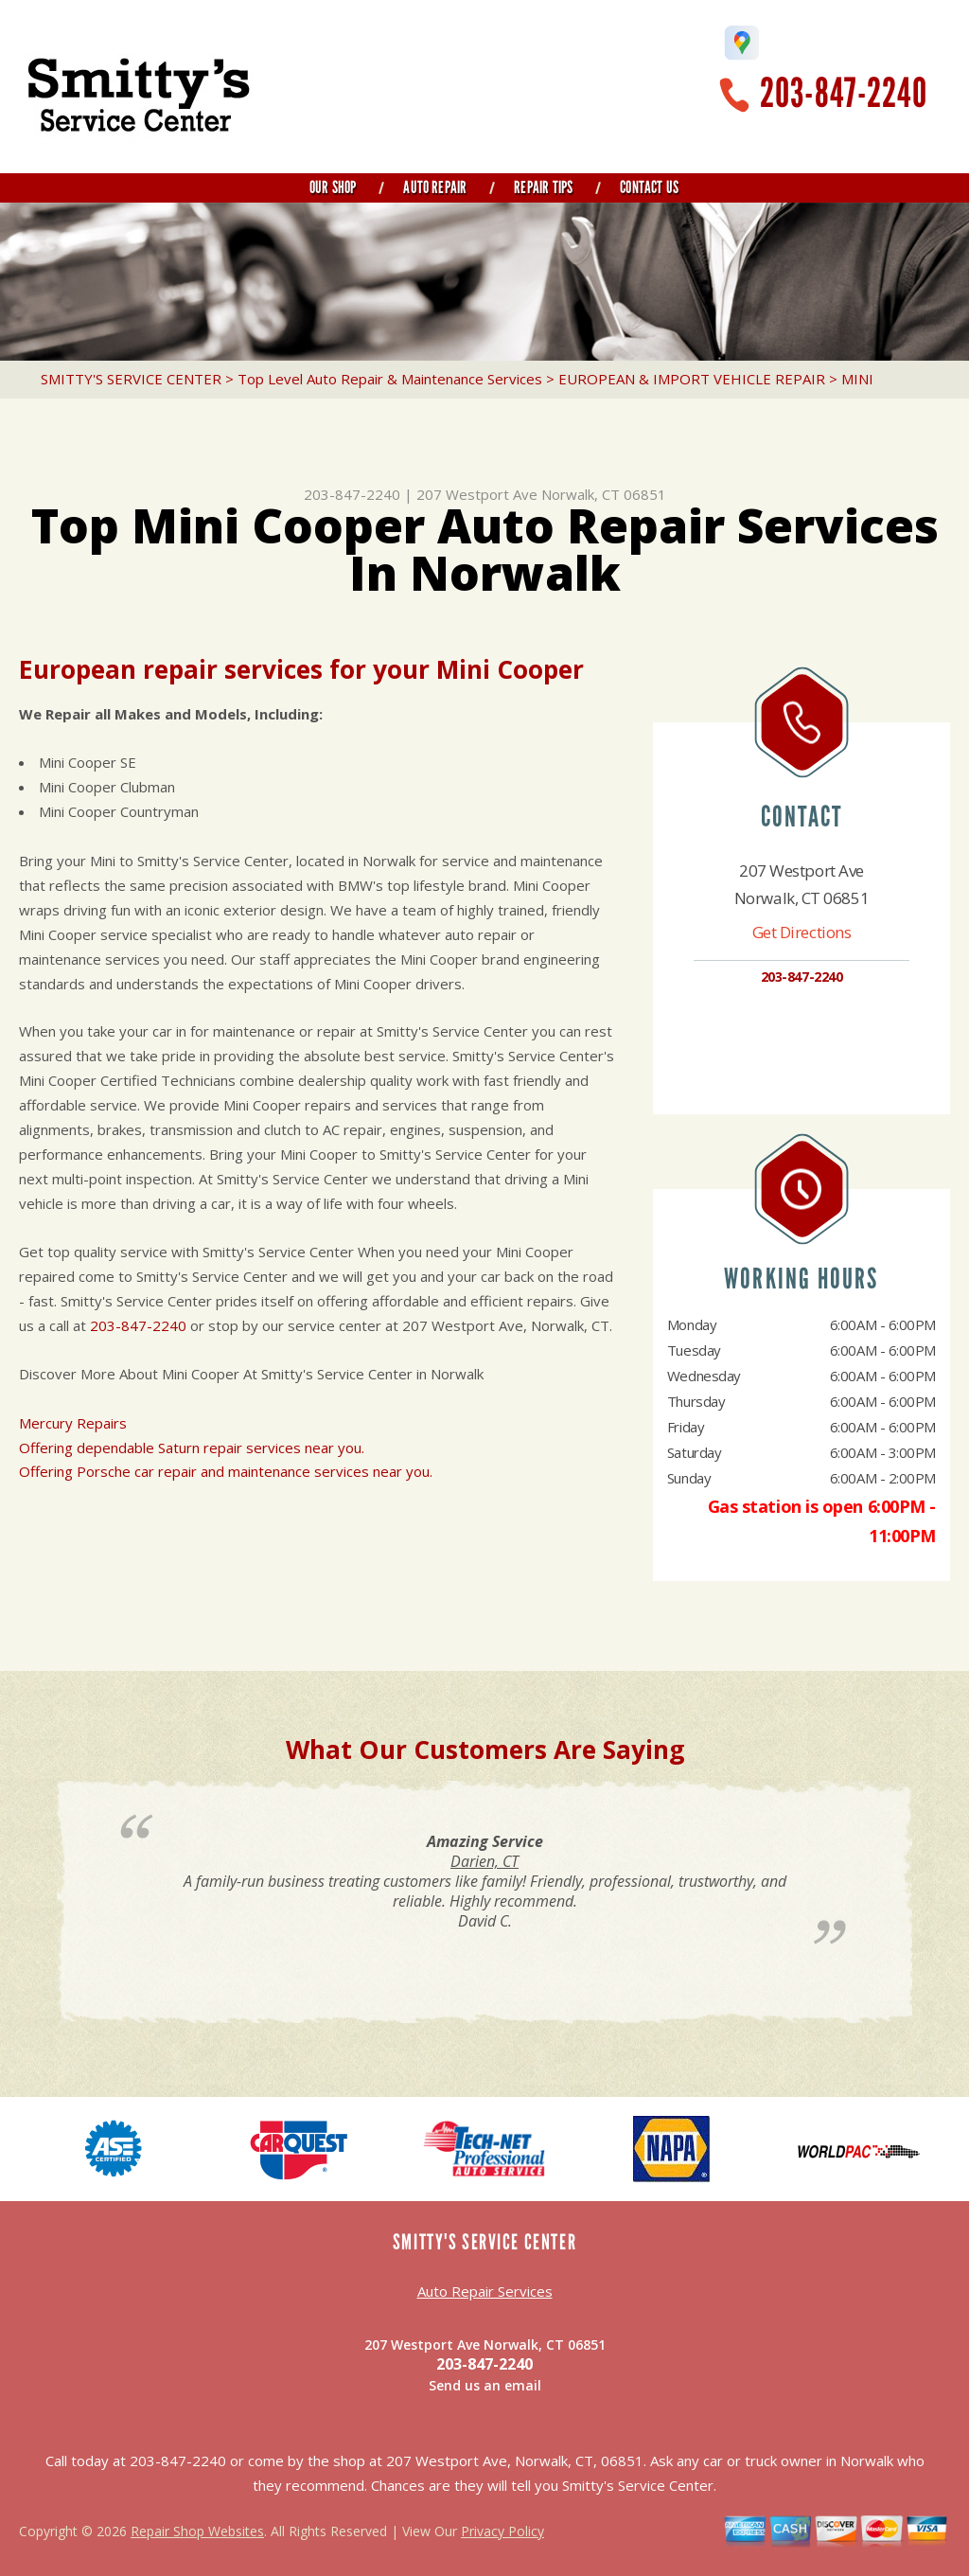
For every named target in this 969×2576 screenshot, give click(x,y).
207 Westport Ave (476, 494)
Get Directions (802, 932)
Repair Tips (543, 187)
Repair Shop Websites (197, 2531)
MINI (857, 378)
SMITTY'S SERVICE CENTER (131, 378)
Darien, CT (484, 1861)
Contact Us (649, 187)
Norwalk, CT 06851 (603, 494)
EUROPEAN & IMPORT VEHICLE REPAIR (691, 378)
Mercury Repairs (73, 1422)
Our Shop (332, 187)
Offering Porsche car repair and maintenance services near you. (225, 1471)
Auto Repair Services (485, 2291)
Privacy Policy (502, 2531)
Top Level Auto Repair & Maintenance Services (390, 378)
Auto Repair (435, 187)
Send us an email (485, 2385)
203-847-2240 (843, 93)
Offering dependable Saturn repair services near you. (191, 1447)
